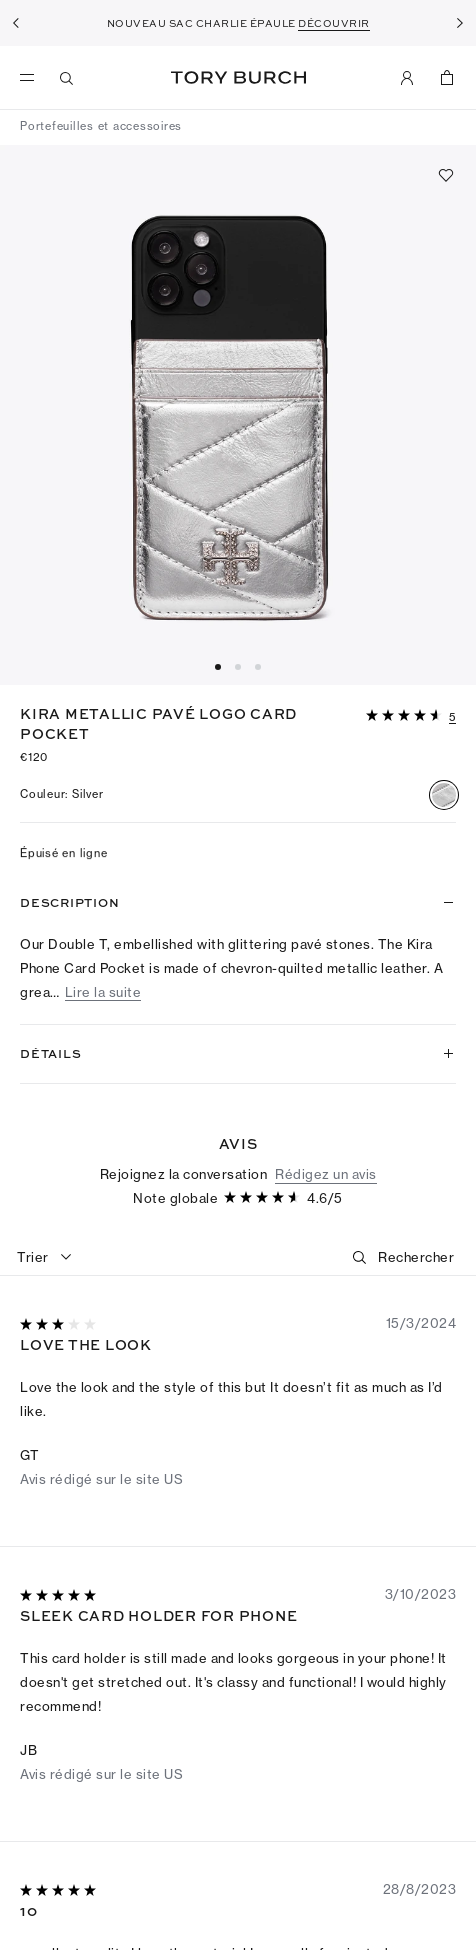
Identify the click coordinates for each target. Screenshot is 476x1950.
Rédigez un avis (326, 1457)
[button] (411, 714)
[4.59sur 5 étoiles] (406, 716)
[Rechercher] (416, 1540)
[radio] (444, 795)
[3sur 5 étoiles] (60, 1609)
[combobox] (45, 1541)
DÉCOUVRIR (334, 23)
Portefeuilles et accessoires (101, 126)
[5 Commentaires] (452, 718)
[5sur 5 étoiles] (60, 1880)
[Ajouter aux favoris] (446, 175)
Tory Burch (238, 77)
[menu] (32, 78)
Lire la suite (103, 992)
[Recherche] (67, 78)
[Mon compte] (407, 78)
